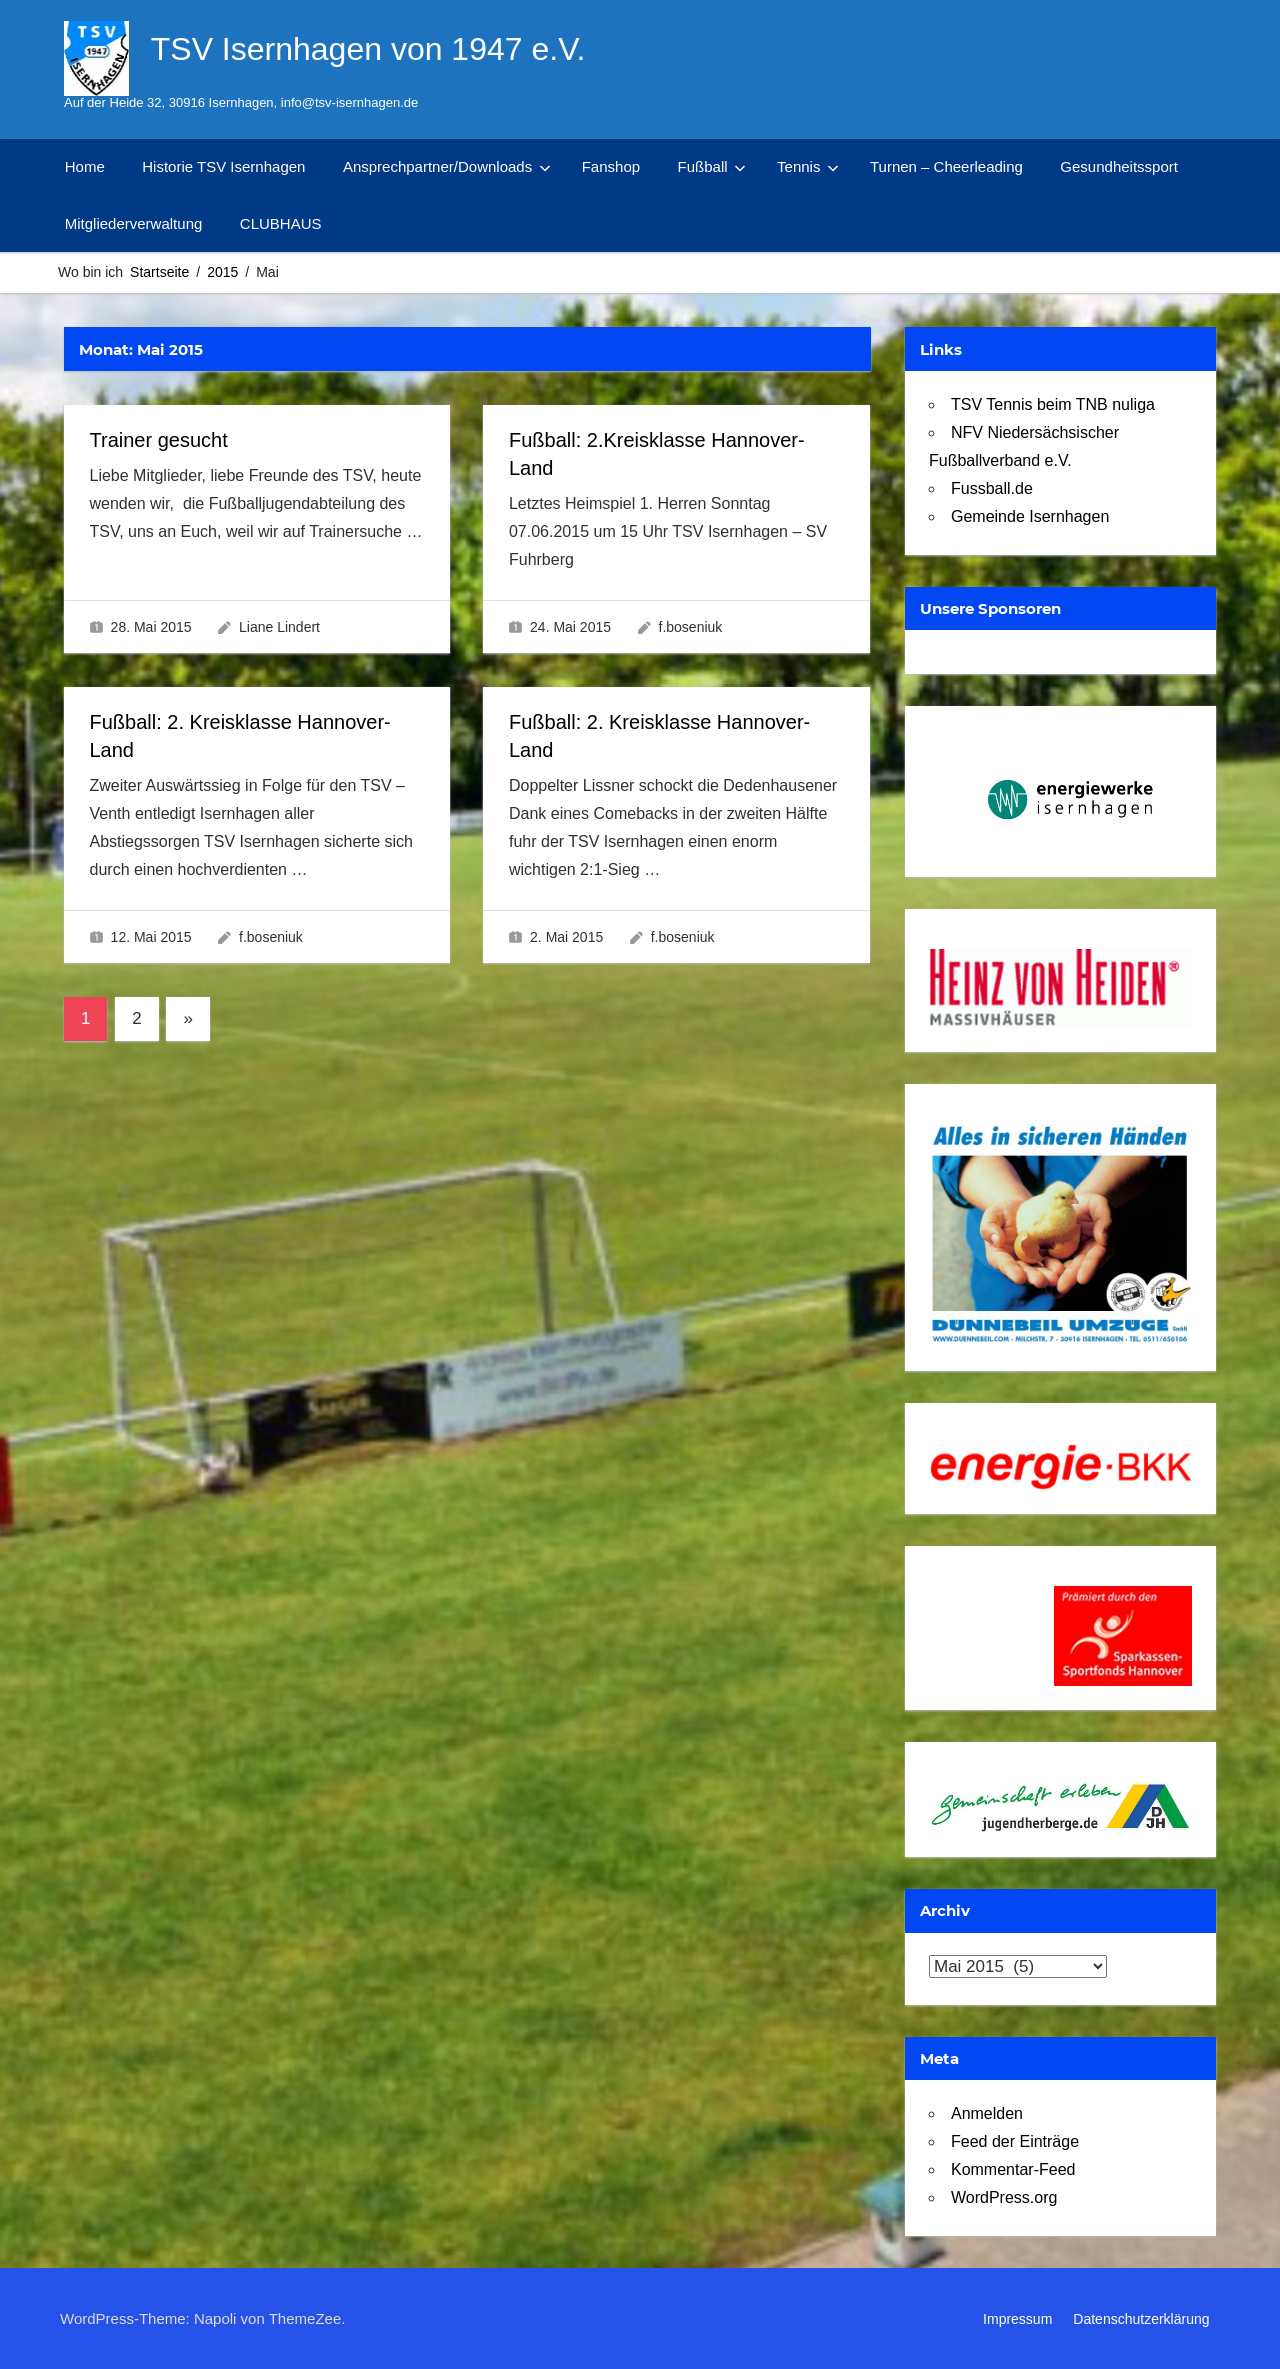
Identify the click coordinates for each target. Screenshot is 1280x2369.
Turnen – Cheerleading (946, 166)
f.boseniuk (691, 627)
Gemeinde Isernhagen (1030, 516)
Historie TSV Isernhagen (223, 166)
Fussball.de (992, 488)
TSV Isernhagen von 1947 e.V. (368, 49)
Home (85, 166)
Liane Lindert (279, 627)
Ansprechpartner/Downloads (447, 166)
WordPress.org (1004, 2197)
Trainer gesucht (159, 440)
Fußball (712, 166)
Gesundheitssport (1119, 166)
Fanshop (611, 166)
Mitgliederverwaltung (134, 223)
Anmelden (987, 2113)
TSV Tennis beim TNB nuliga (1053, 404)
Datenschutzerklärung (1141, 2319)
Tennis (808, 166)
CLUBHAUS (281, 223)
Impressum (1017, 2319)
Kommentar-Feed (1013, 2169)
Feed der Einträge (1015, 2141)
